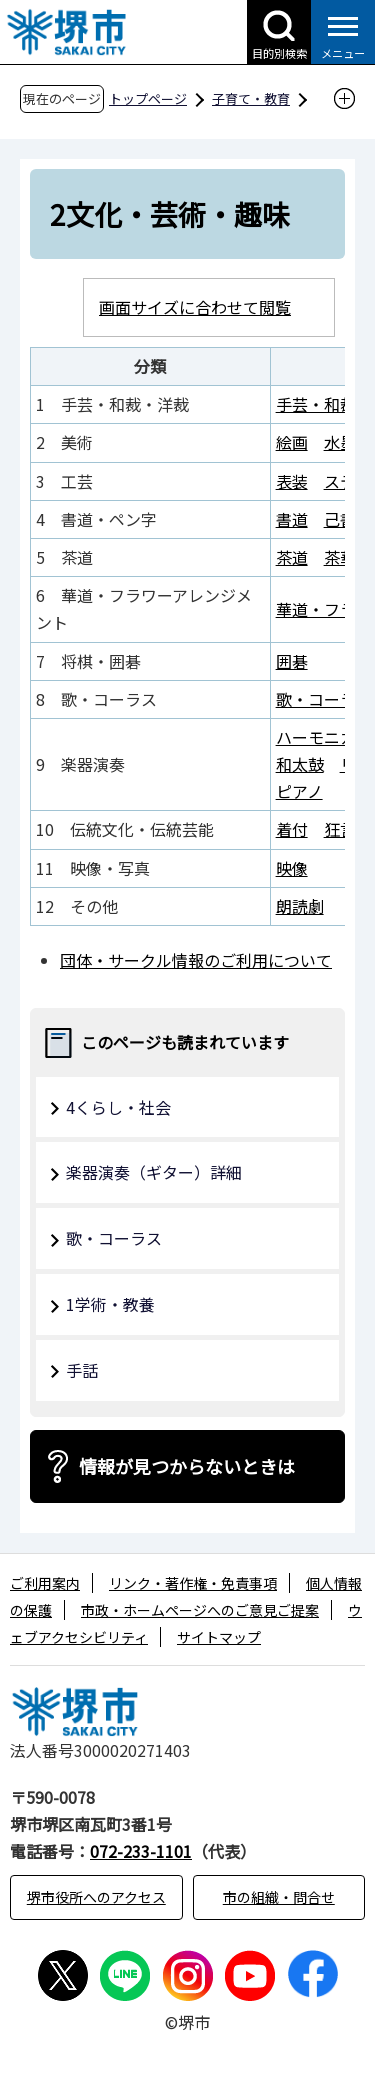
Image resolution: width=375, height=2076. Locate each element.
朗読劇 (300, 906)
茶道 (292, 557)
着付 (292, 829)
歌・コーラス (324, 699)
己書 (340, 519)
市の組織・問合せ (279, 1897)
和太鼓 (300, 764)
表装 (292, 481)
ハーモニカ (316, 737)
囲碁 (292, 661)
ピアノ (299, 791)
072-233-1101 (141, 1851)
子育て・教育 (251, 98)
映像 (292, 868)
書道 (292, 519)
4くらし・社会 (118, 1107)
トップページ (148, 98)
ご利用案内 (45, 1583)
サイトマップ (219, 1637)
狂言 (340, 829)
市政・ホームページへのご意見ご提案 (200, 1610)
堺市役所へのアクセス (96, 1897)
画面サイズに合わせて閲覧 (195, 307)
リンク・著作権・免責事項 (193, 1583)
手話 (82, 1370)
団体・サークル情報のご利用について (196, 960)
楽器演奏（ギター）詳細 (154, 1172)
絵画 (292, 442)
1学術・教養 (110, 1304)
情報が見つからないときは (187, 1466)
